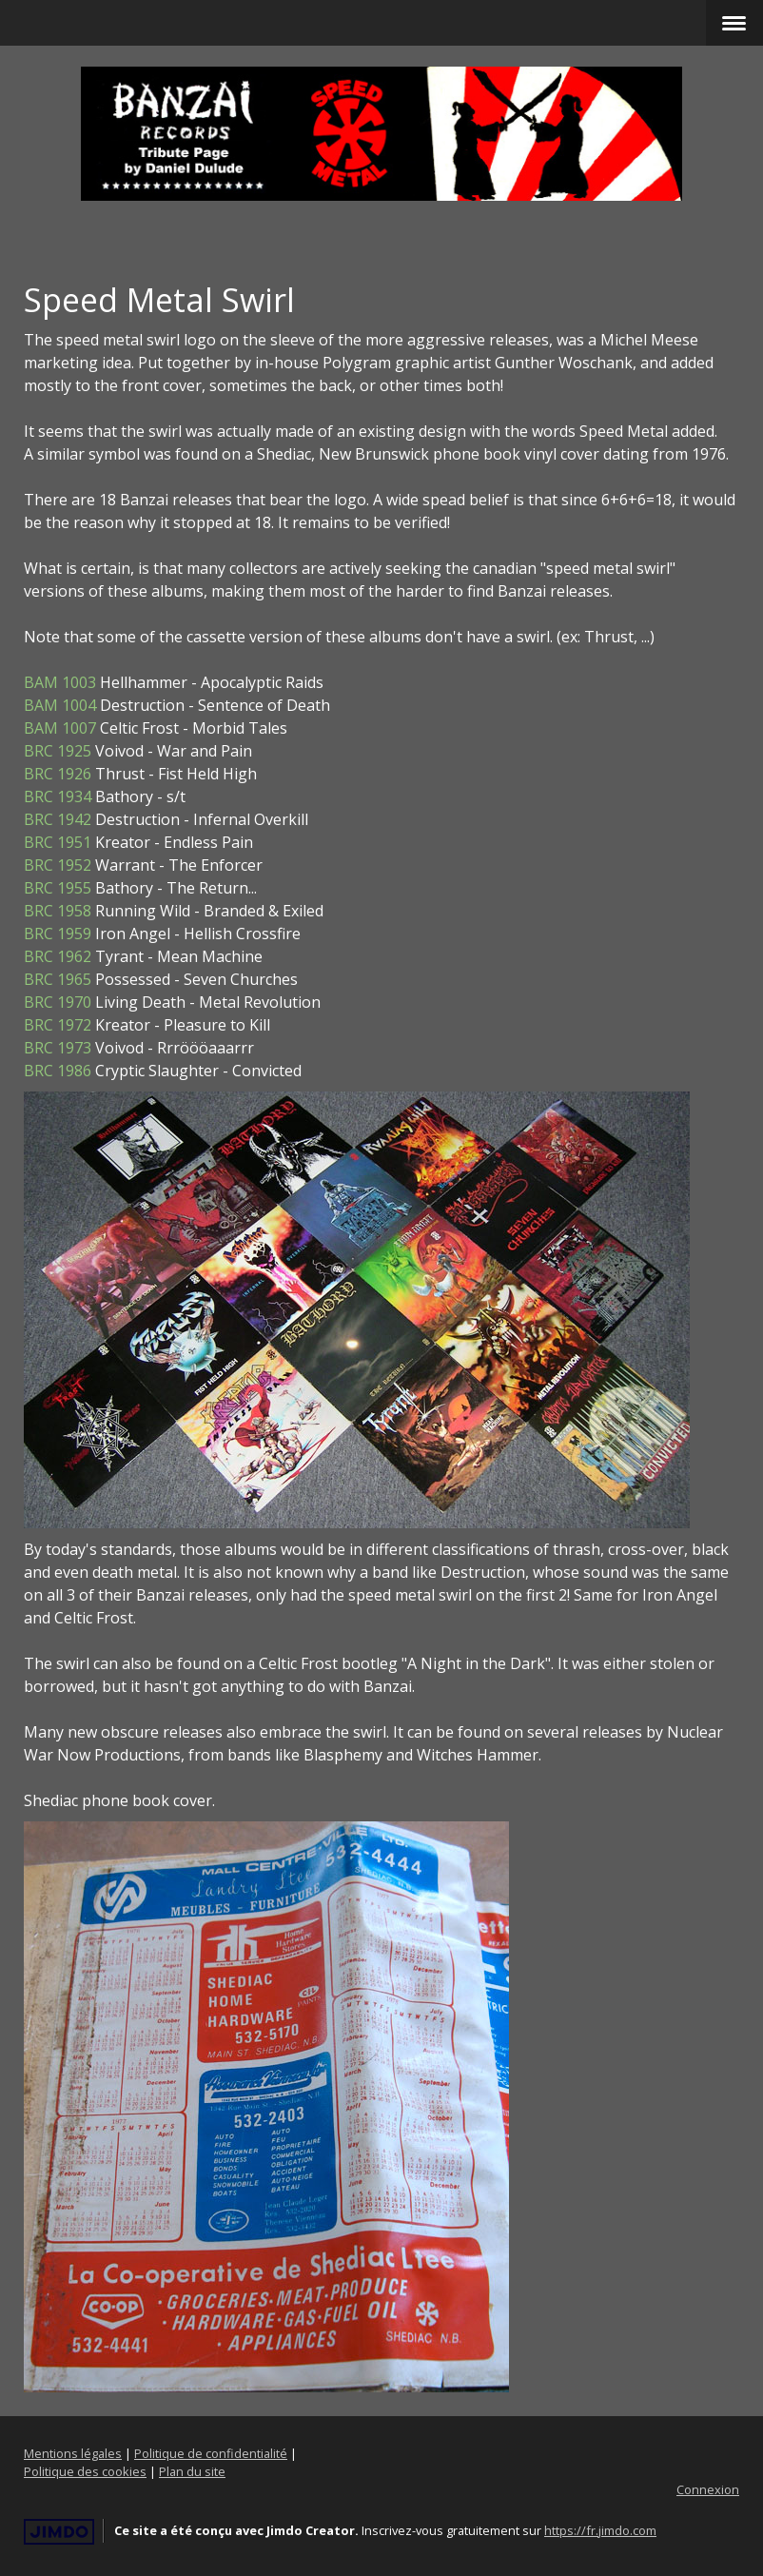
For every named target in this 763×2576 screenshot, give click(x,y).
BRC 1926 (57, 773)
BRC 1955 (57, 887)
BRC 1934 (57, 796)
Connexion (707, 2489)
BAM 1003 (60, 682)
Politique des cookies (85, 2471)
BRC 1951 (57, 842)
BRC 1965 (57, 979)
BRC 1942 (57, 819)
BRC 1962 (57, 956)
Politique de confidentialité (210, 2453)
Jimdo (59, 2532)
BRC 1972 (57, 1024)
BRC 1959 (57, 933)
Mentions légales (73, 2453)
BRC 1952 (57, 865)
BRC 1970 (57, 1002)
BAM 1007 (60, 728)
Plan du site (192, 2471)
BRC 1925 (57, 750)
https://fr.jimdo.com (600, 2530)
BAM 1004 (60, 705)
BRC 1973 (57, 1047)
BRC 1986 (57, 1070)
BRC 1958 (57, 910)
